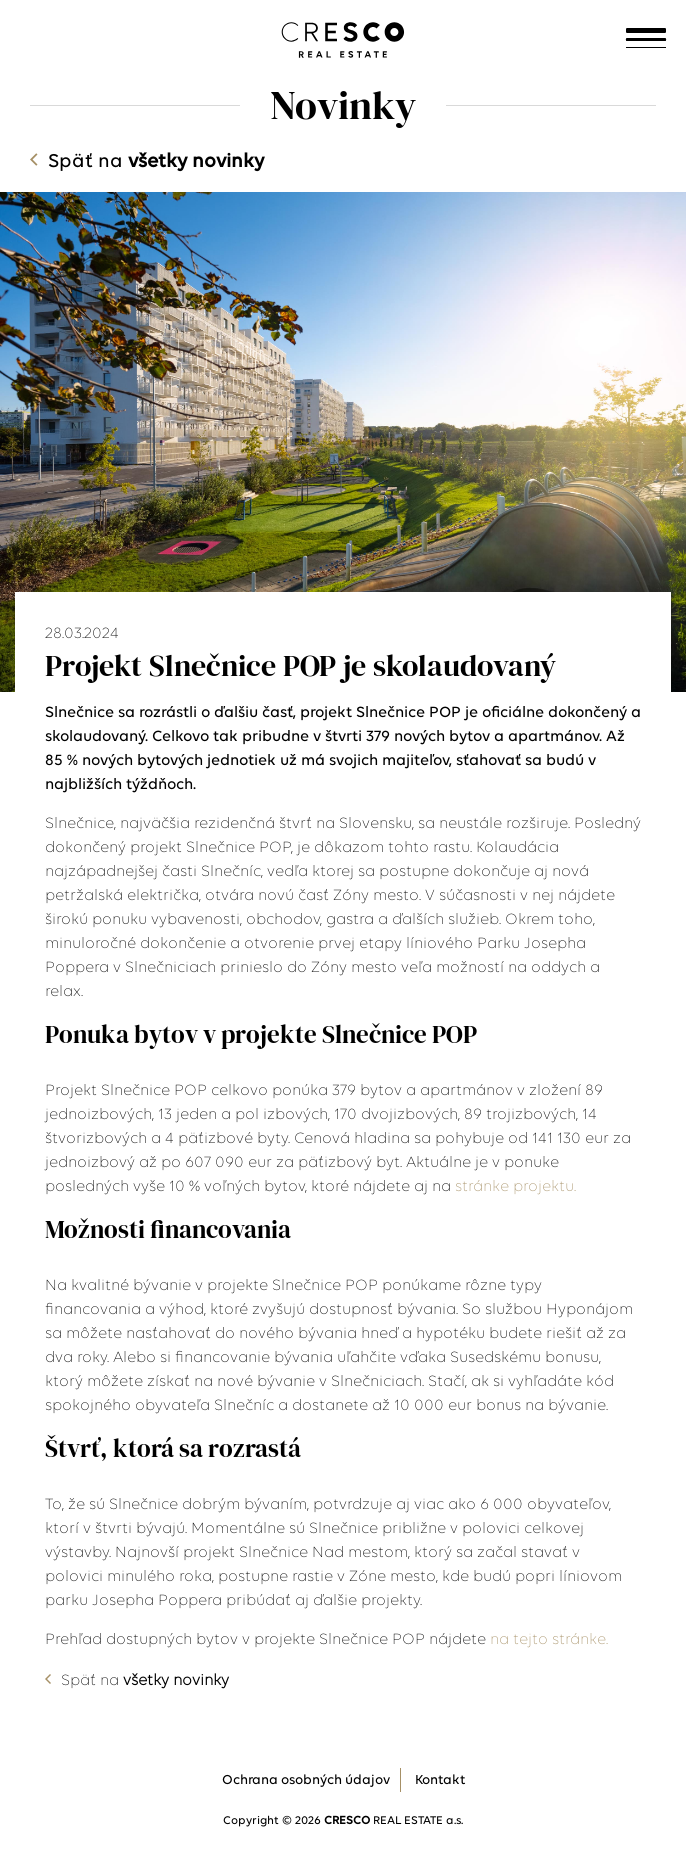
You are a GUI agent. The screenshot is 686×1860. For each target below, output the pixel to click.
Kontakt (440, 1780)
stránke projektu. (517, 1187)
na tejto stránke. (551, 1640)
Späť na (156, 162)
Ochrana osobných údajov (306, 1780)
